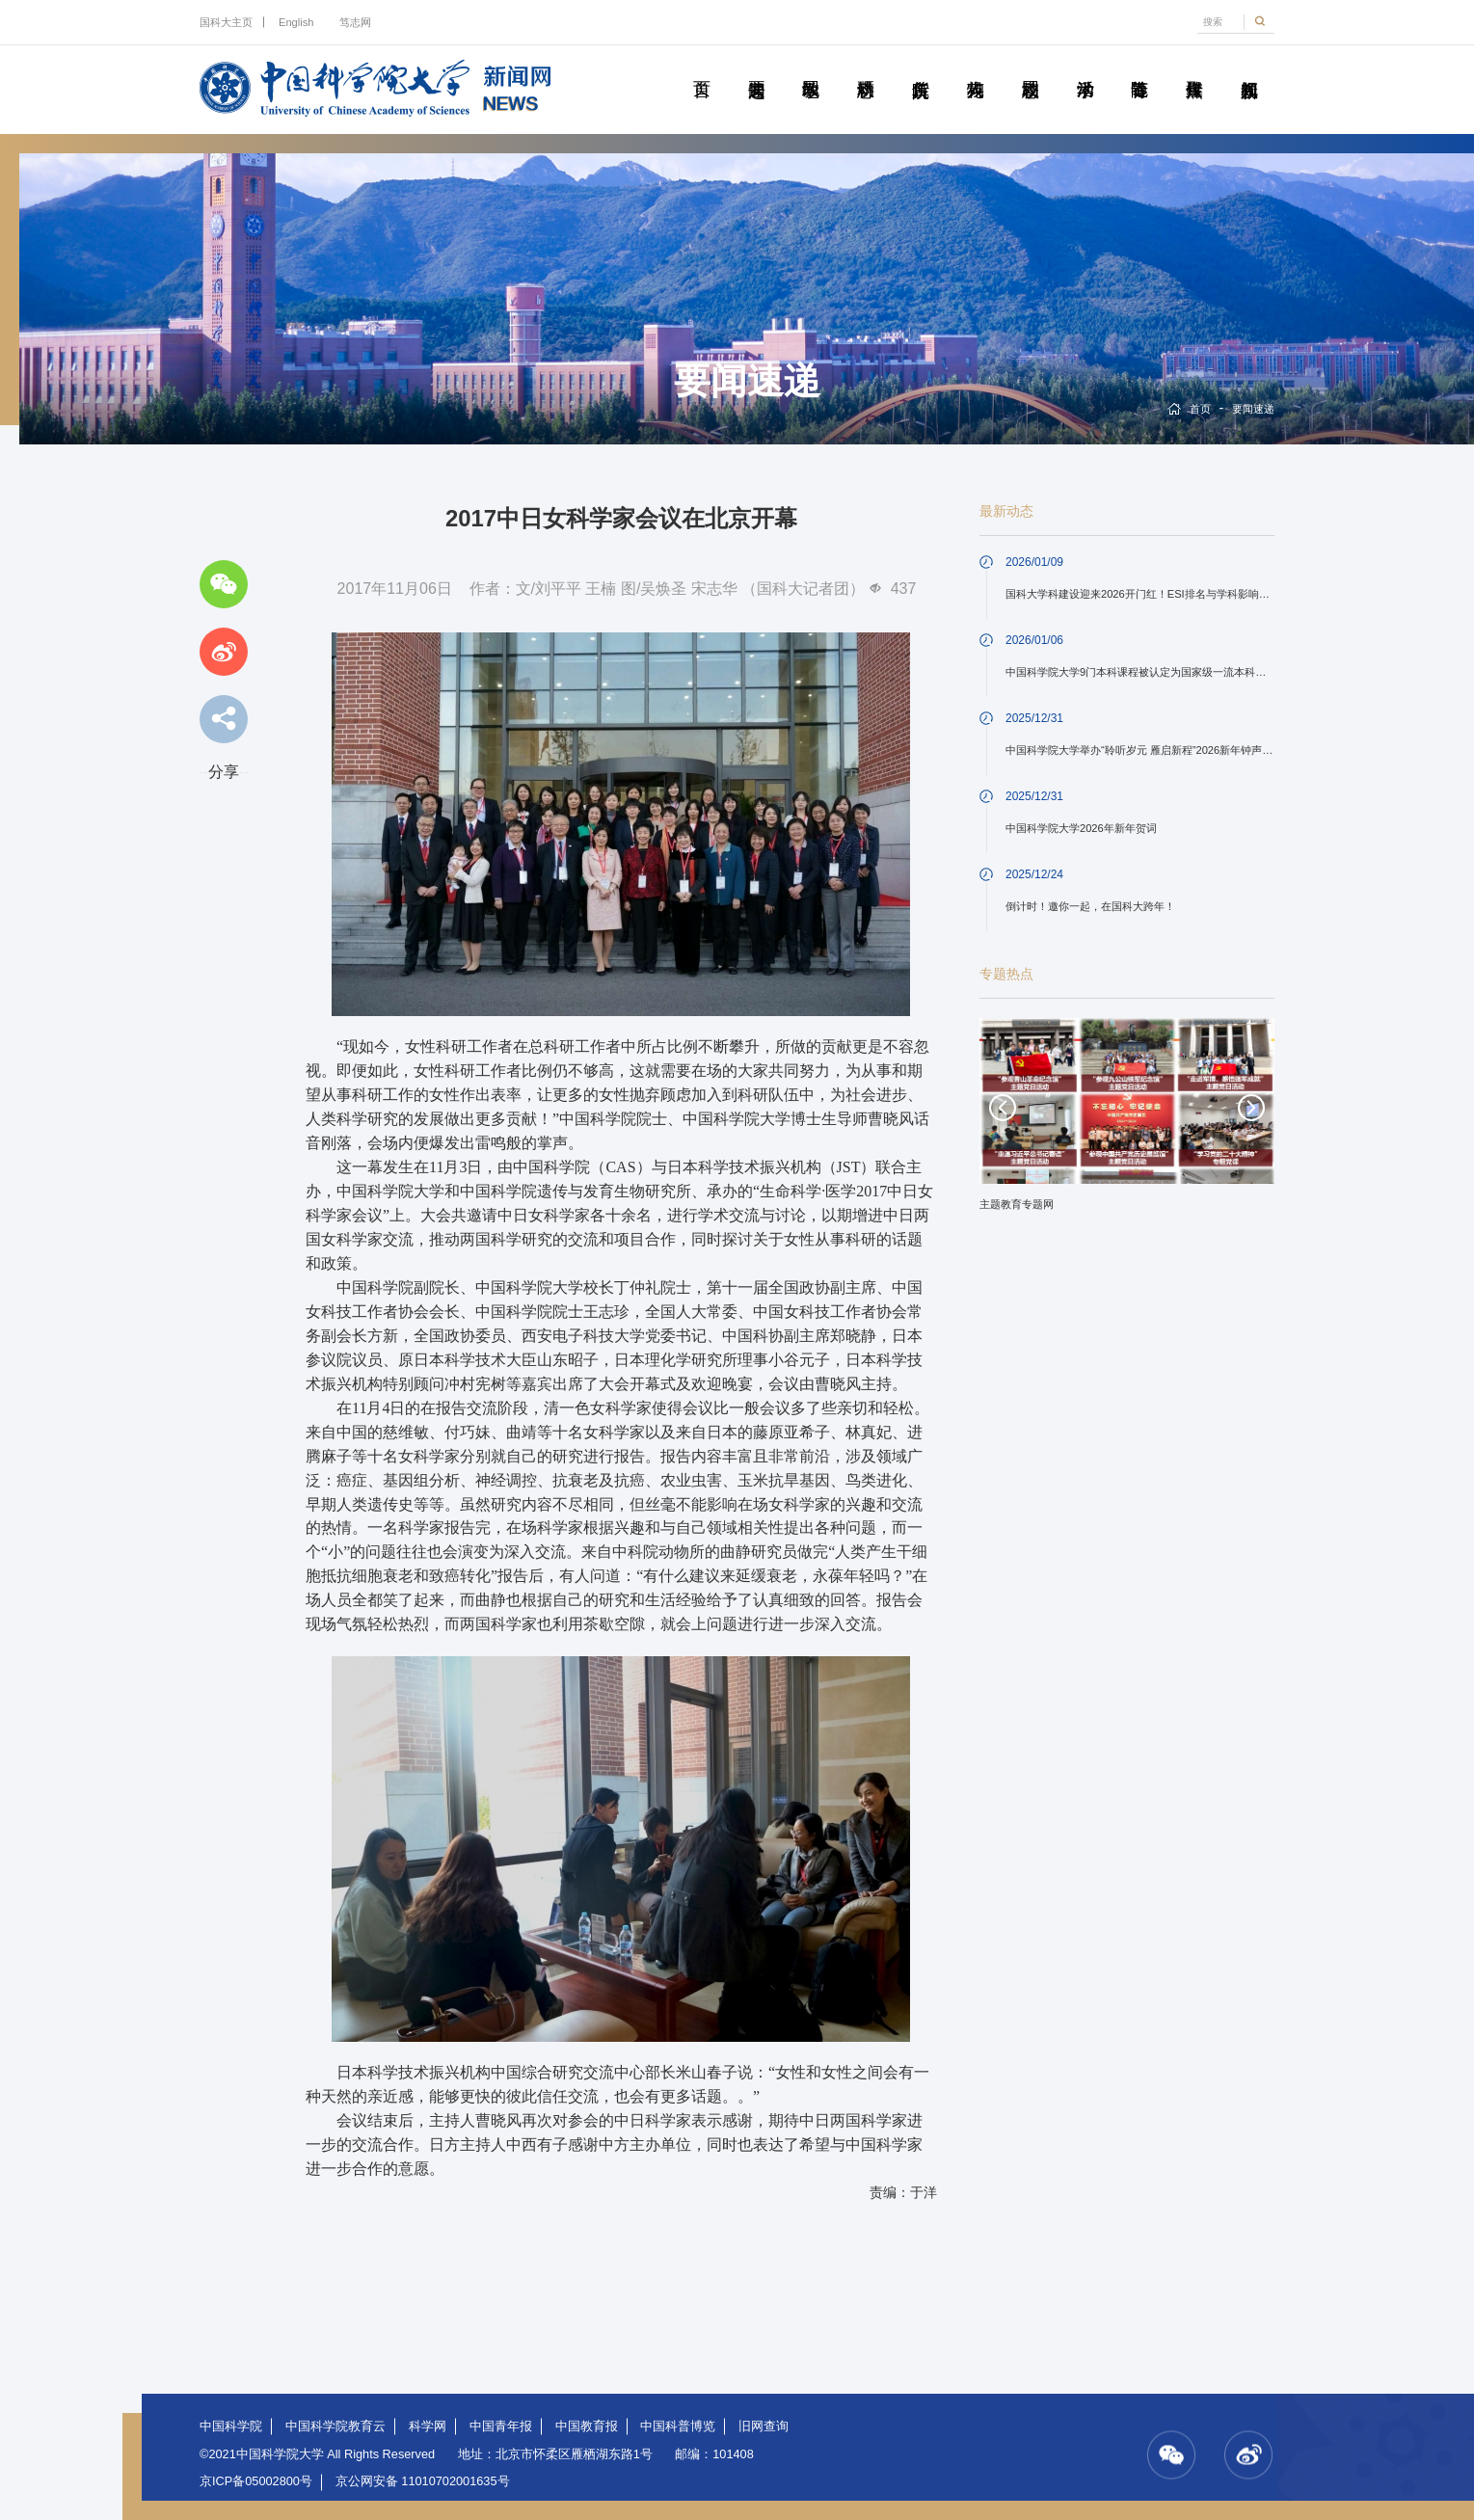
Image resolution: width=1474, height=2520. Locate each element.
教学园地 (811, 67)
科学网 (427, 2426)
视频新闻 (1248, 67)
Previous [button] (1002, 1107)
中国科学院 (231, 2426)
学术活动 (1085, 67)
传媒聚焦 (1193, 67)
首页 (701, 67)
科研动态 (865, 67)
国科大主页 (226, 22)
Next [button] (1251, 1107)
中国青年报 (500, 2426)
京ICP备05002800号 (256, 2481)
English (296, 22)
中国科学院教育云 (335, 2426)
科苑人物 (975, 67)
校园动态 (1030, 67)
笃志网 (355, 22)
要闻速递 (756, 67)
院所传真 (920, 67)
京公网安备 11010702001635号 (422, 2481)
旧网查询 (763, 2426)
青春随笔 (1139, 67)
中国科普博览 (677, 2426)
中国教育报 (586, 2426)
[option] (1126, 1121)
